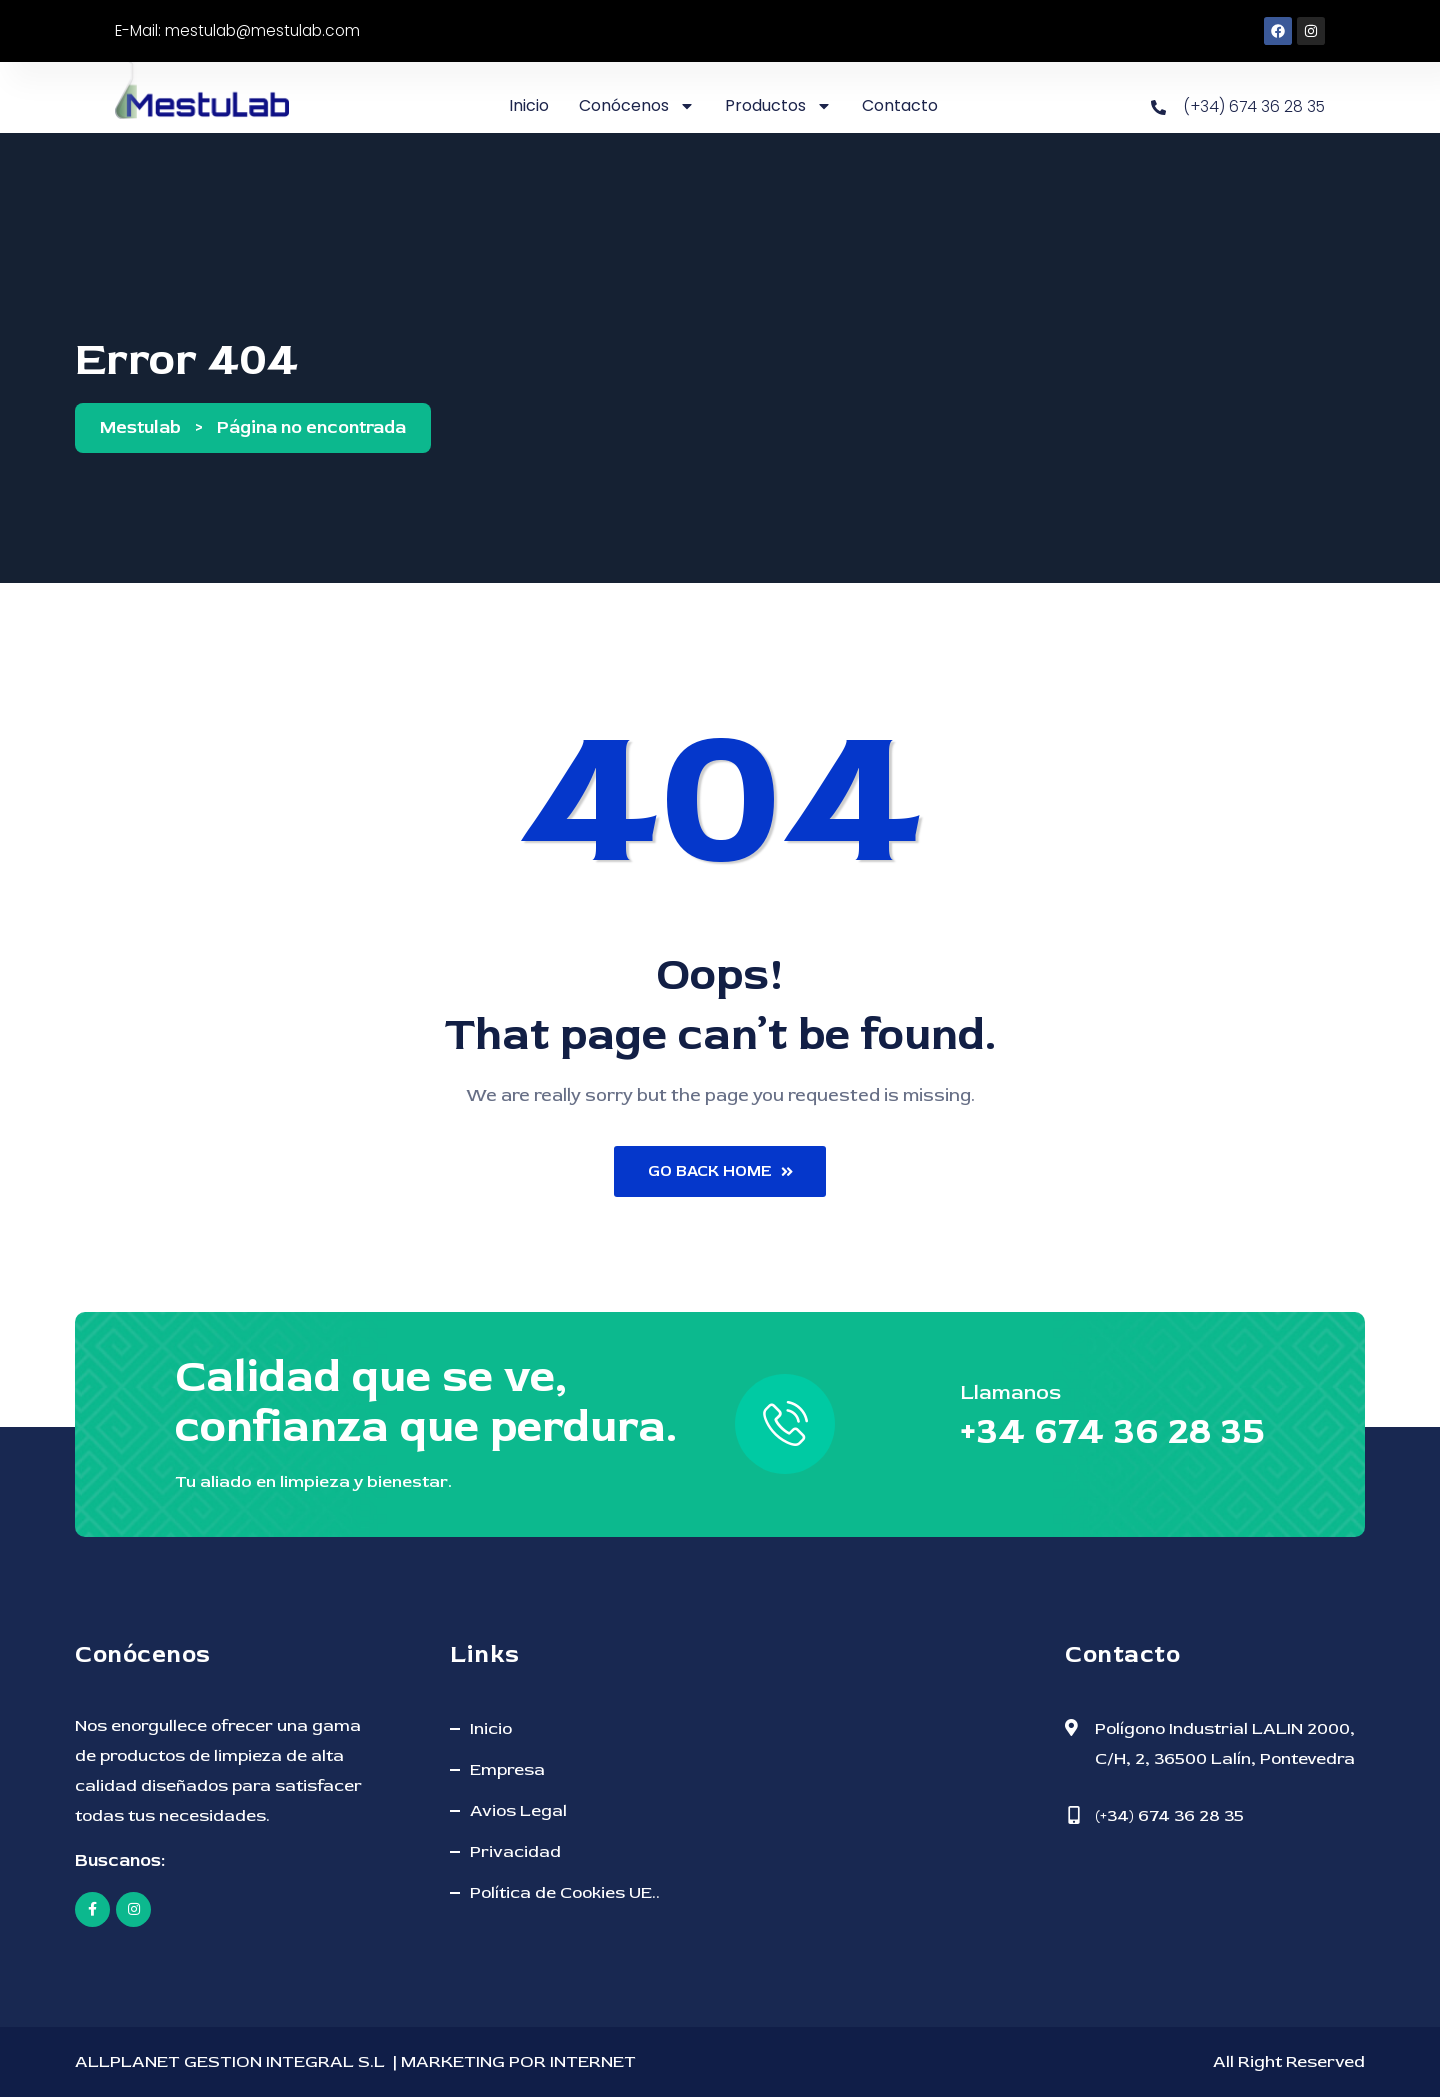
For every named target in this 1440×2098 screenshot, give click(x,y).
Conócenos (635, 106)
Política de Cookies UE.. (565, 1893)
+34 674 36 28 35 (1105, 1433)
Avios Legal (518, 1811)
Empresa (507, 1770)
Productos (776, 106)
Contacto (898, 105)
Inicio (527, 105)
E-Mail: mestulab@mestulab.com (243, 30)
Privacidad (515, 1852)
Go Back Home (720, 1172)
